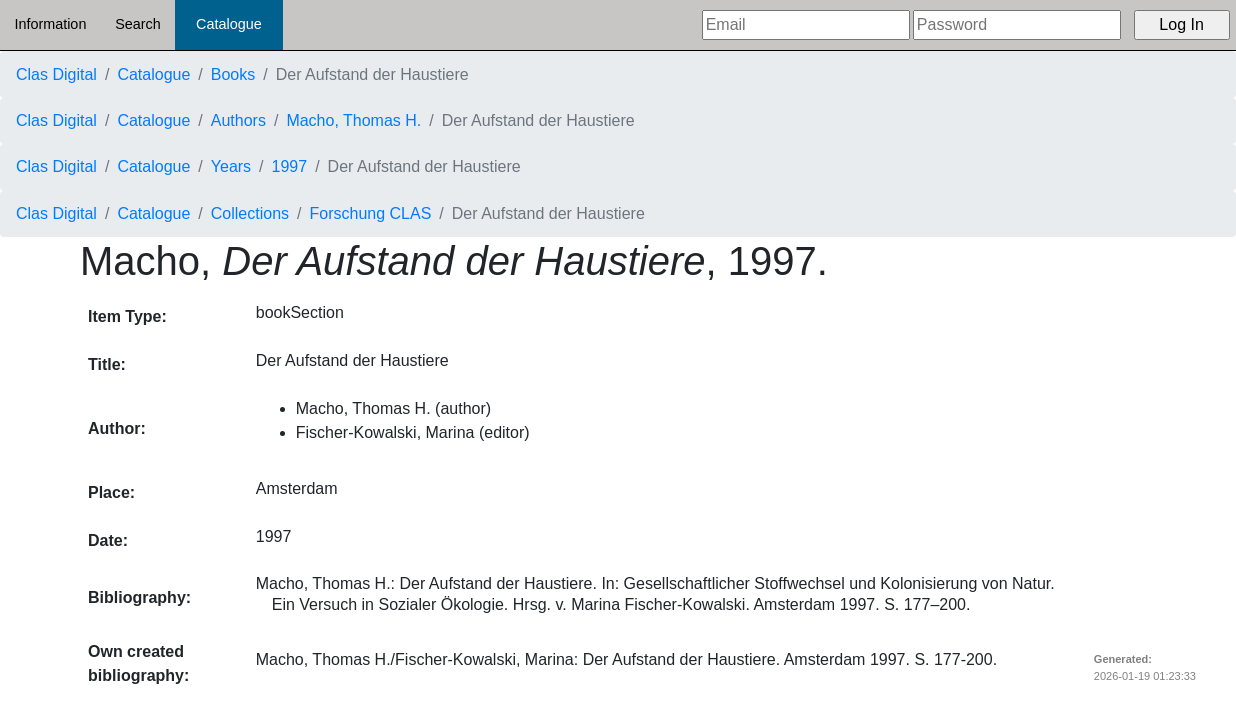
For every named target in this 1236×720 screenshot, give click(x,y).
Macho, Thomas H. (353, 120)
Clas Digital (56, 74)
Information (50, 24)
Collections (250, 213)
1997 (290, 166)
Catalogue (229, 24)
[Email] (806, 25)
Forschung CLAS (371, 213)
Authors (238, 120)
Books (233, 74)
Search (138, 24)
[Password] (1017, 25)
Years (231, 166)
